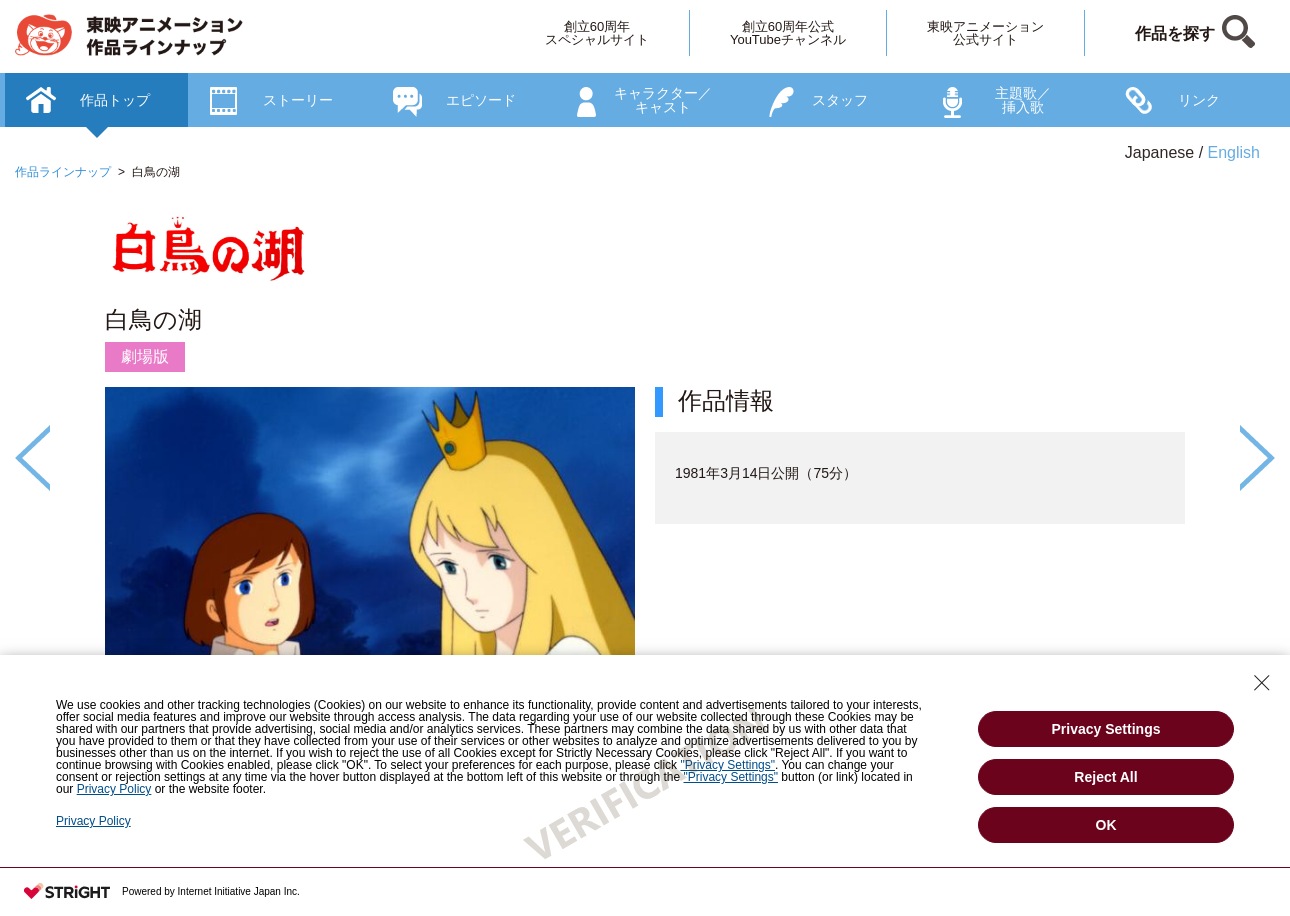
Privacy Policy (93, 821)
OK (1106, 825)
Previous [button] (32, 458)
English (1234, 152)
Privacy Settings (1106, 729)
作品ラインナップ (63, 172)
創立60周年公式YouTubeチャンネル (788, 33)
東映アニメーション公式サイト (985, 33)
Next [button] (1257, 458)
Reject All (1105, 777)
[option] (645, 523)
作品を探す (1175, 33)
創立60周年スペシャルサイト (597, 33)
